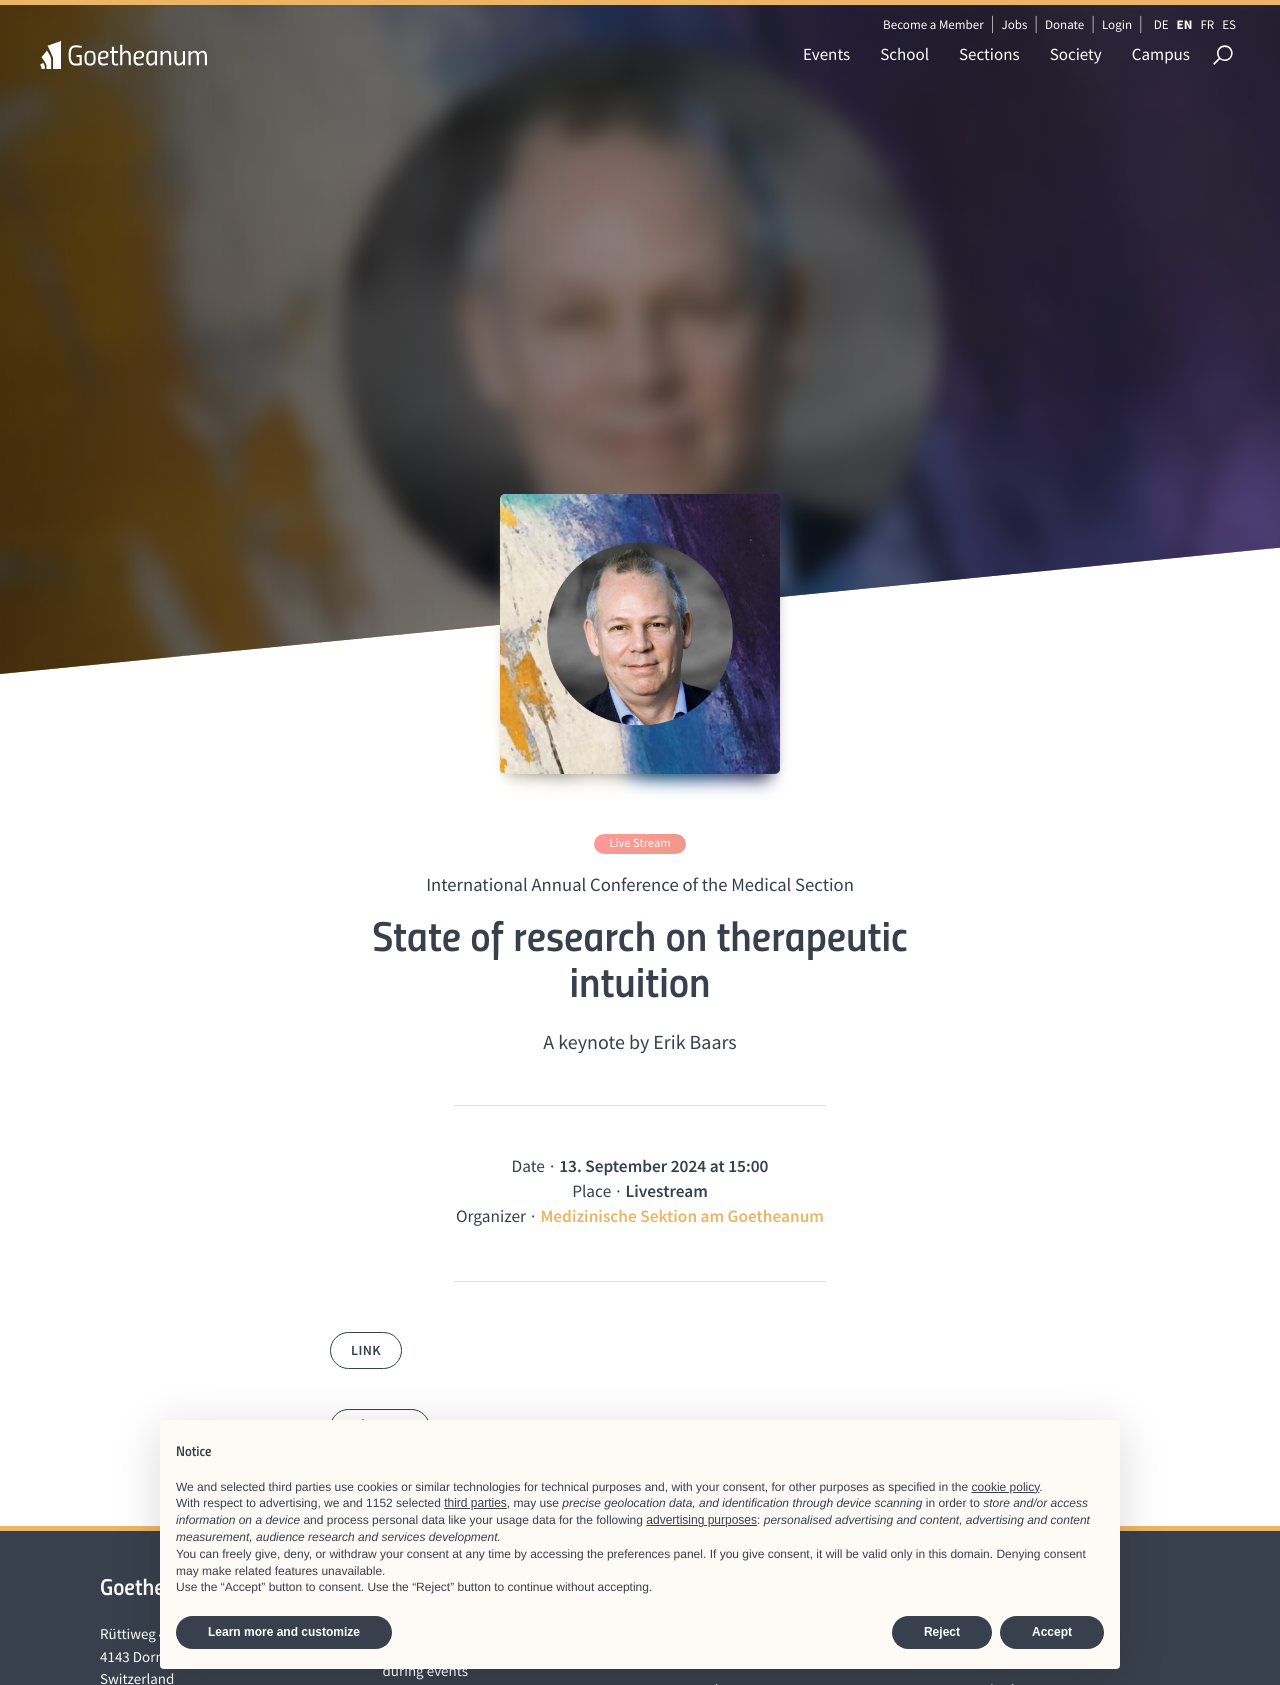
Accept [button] (1052, 1632)
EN (1185, 24)
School (904, 54)
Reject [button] (942, 1632)
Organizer (491, 1216)
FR (1207, 24)
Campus (1161, 54)
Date (528, 1166)
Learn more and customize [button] (284, 1632)
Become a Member (933, 24)
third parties (475, 1503)
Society (1076, 54)
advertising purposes (701, 1520)
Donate (1064, 24)
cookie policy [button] (1006, 1487)
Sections (989, 54)
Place (591, 1191)
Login (1117, 24)
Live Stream (639, 843)
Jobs (1014, 24)
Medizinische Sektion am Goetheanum (682, 1216)
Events (826, 54)
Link (366, 1350)
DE (1161, 24)
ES (1229, 24)
